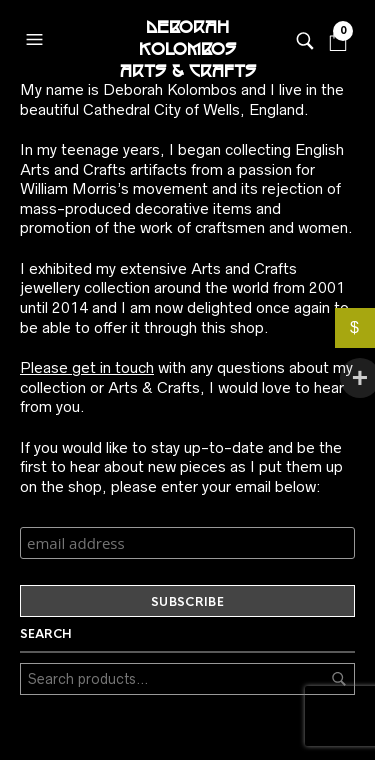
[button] (37, 35)
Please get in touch (87, 367)
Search (339, 679)
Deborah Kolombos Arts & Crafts (188, 40)
